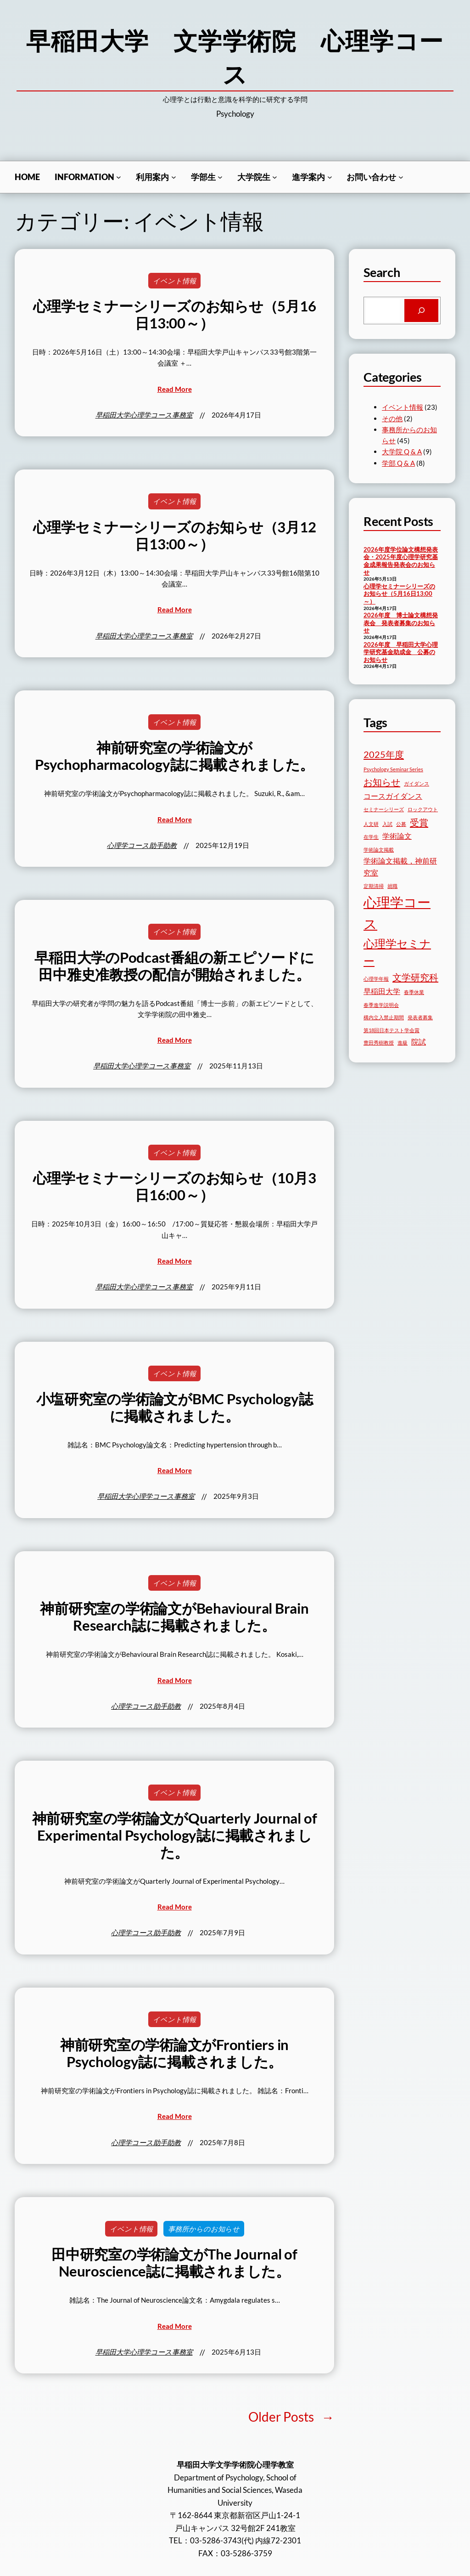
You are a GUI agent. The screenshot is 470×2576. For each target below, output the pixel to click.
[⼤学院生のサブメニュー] (274, 177)
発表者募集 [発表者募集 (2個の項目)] (420, 1017)
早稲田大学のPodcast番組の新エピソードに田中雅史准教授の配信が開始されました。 (174, 966)
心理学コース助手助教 (142, 845)
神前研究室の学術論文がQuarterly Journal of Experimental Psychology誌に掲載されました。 (174, 1835)
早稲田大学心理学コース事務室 (144, 415)
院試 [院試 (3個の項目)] (418, 1041)
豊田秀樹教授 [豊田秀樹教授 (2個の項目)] (379, 1042)
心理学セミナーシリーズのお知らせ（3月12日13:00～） (174, 536)
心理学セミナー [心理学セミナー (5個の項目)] (397, 952)
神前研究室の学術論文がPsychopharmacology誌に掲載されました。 (174, 756)
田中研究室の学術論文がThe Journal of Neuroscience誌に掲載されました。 (174, 2263)
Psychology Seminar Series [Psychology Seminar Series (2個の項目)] (393, 769)
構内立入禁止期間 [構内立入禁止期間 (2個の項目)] (384, 1017)
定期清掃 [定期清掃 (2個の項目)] (374, 886)
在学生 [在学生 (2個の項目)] (371, 837)
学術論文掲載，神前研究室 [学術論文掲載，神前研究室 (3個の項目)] (400, 866)
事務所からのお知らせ (204, 2229)
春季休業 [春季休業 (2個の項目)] (414, 992)
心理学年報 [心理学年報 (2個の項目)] (376, 979)
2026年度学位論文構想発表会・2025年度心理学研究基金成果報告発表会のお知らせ (401, 561)
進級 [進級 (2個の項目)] (402, 1042)
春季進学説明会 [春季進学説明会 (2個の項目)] (381, 1005)
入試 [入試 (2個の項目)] (387, 824)
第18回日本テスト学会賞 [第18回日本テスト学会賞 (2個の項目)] (392, 1030)
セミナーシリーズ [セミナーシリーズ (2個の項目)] (384, 809)
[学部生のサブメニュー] (220, 177)
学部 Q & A (398, 463)
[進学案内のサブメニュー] (329, 177)
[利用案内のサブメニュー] (173, 177)
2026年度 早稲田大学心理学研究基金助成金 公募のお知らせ (401, 652)
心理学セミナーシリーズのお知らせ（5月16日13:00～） (174, 315)
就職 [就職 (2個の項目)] (392, 886)
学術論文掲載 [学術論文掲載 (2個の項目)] (379, 850)
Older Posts (291, 2417)
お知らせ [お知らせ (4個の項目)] (382, 781)
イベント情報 (174, 281)
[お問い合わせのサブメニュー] (400, 177)
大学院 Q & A (402, 451)
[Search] (421, 310)
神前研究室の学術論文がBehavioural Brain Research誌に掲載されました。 (174, 1617)
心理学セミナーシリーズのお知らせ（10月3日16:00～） (174, 1186)
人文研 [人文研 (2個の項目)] (371, 824)
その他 (392, 418)
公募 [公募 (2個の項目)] (401, 824)
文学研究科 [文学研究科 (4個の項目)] (415, 977)
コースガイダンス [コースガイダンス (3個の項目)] (393, 795)
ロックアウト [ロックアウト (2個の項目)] (423, 809)
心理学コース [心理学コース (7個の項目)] (397, 913)
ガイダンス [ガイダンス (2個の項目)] (416, 783)
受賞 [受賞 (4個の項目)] (419, 822)
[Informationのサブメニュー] (118, 177)
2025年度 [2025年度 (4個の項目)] (384, 754)
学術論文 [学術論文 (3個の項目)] (397, 835)
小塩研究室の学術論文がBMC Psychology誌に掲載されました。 (174, 1407)
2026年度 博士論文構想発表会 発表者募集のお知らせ (401, 622)
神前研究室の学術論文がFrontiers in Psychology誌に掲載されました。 (174, 2053)
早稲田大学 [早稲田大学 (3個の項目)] (382, 991)
